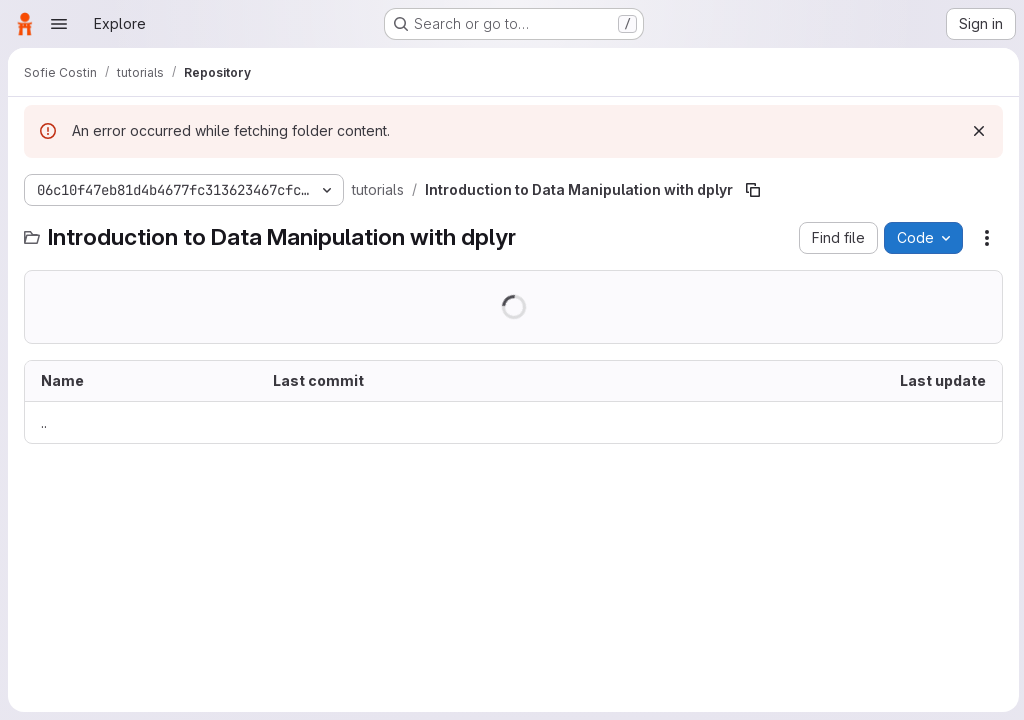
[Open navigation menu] (59, 24)
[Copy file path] (753, 190)
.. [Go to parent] (44, 422)
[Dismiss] (976, 131)
